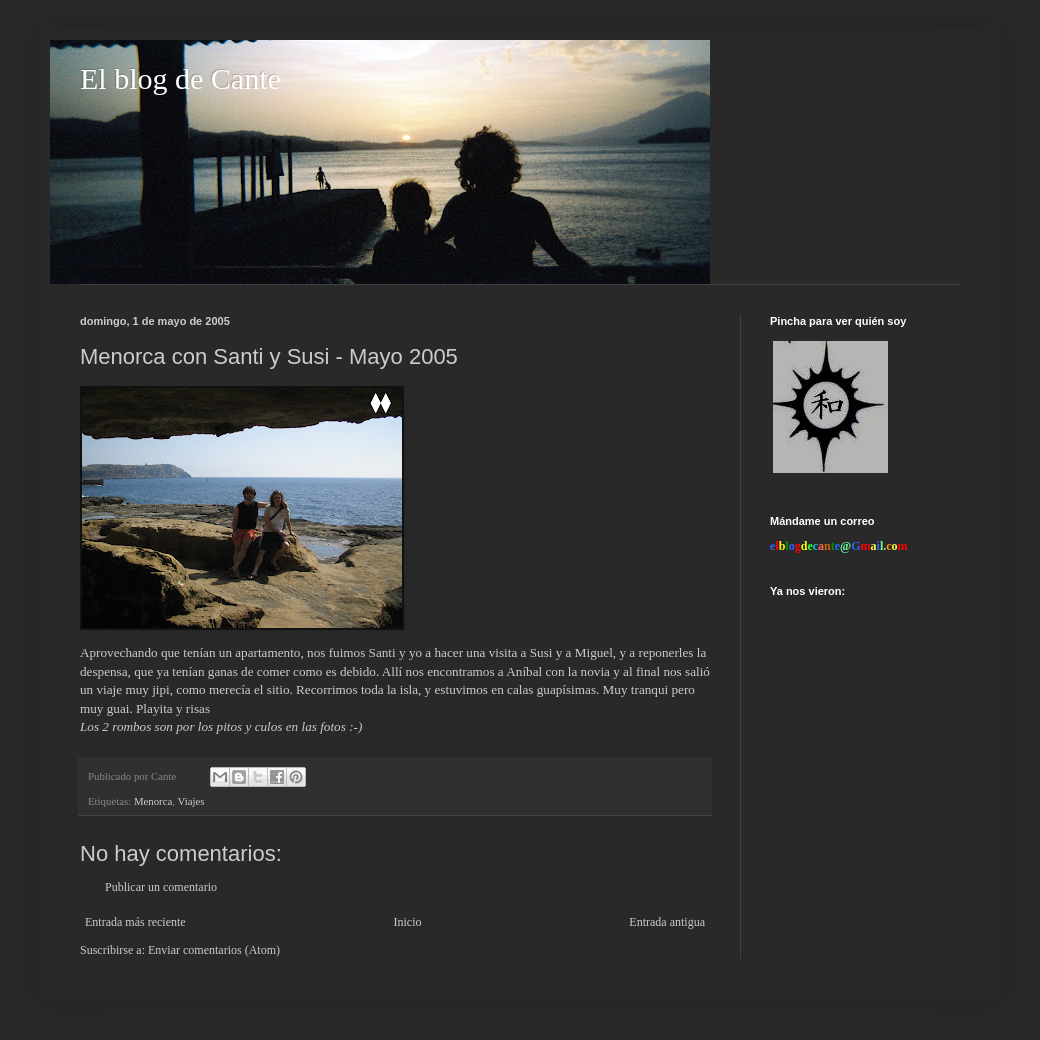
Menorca (153, 801)
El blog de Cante (180, 78)
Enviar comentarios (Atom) (214, 950)
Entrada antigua (667, 922)
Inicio (407, 922)
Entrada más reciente (135, 922)
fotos (334, 726)
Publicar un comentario (161, 887)
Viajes (190, 801)
